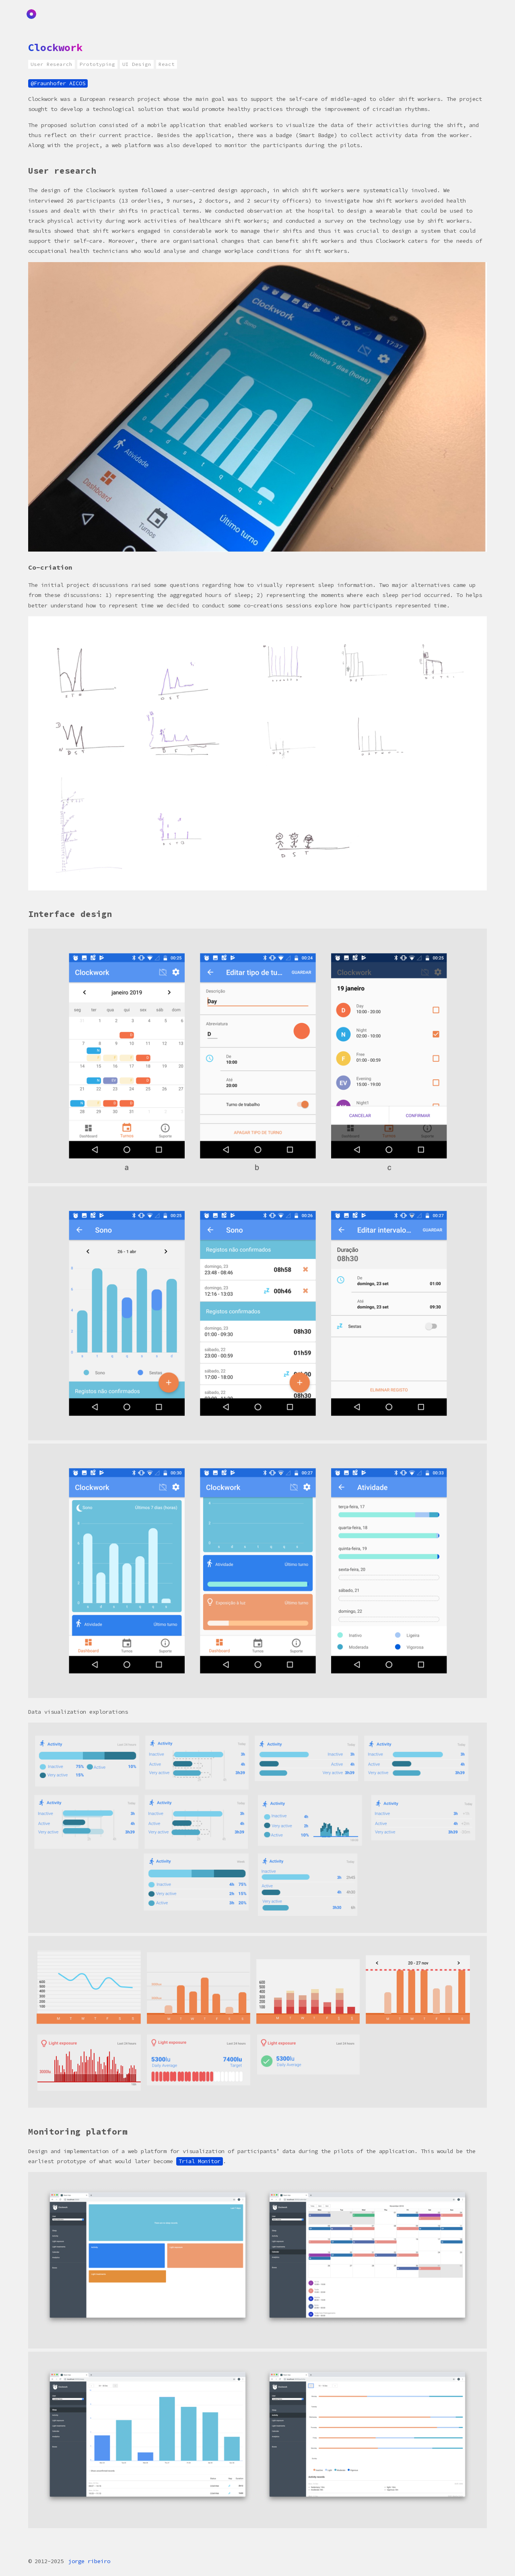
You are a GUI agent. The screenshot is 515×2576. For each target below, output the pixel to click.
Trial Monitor (199, 2161)
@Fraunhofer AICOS (58, 83)
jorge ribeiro (89, 2561)
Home (33, 14)
